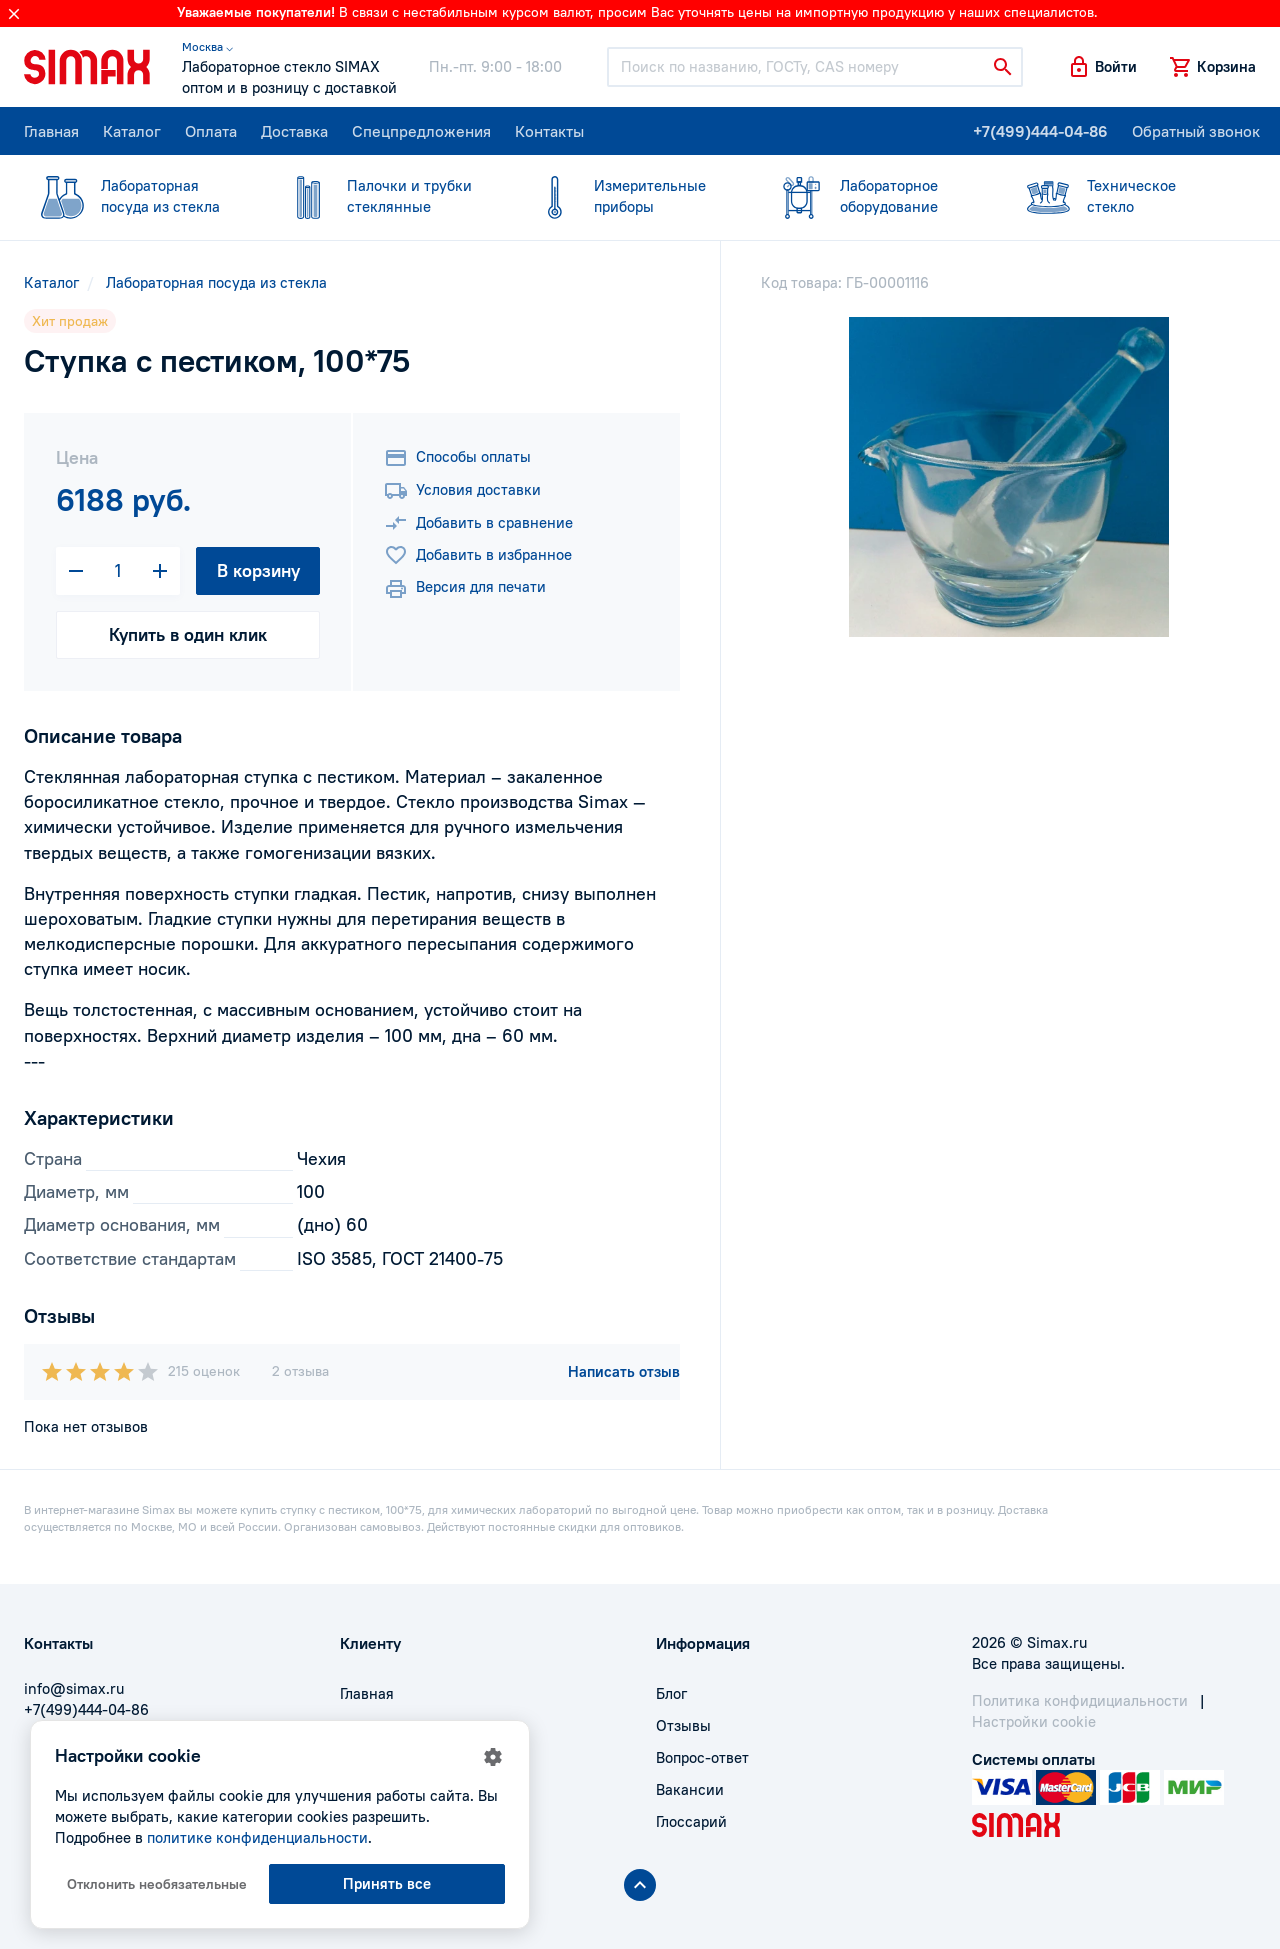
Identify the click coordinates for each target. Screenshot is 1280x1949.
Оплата (211, 131)
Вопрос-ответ (702, 1757)
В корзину (258, 570)
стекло (1121, 195)
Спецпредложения (421, 131)
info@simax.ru (74, 1688)
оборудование (874, 195)
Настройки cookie (1034, 1721)
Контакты (549, 131)
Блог (671, 1693)
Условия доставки (462, 491)
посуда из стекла (135, 195)
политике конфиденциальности (257, 1837)
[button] (1102, 67)
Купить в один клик (188, 634)
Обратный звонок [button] (1196, 131)
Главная (51, 131)
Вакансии (690, 1789)
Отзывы (683, 1725)
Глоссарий (691, 1821)
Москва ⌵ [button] (207, 46)
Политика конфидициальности (1080, 1700)
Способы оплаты (457, 458)
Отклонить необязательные (157, 1884)
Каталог (132, 131)
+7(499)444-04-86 (1040, 131)
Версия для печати (465, 589)
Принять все (387, 1883)
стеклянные (381, 195)
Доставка (294, 131)
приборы (628, 195)
